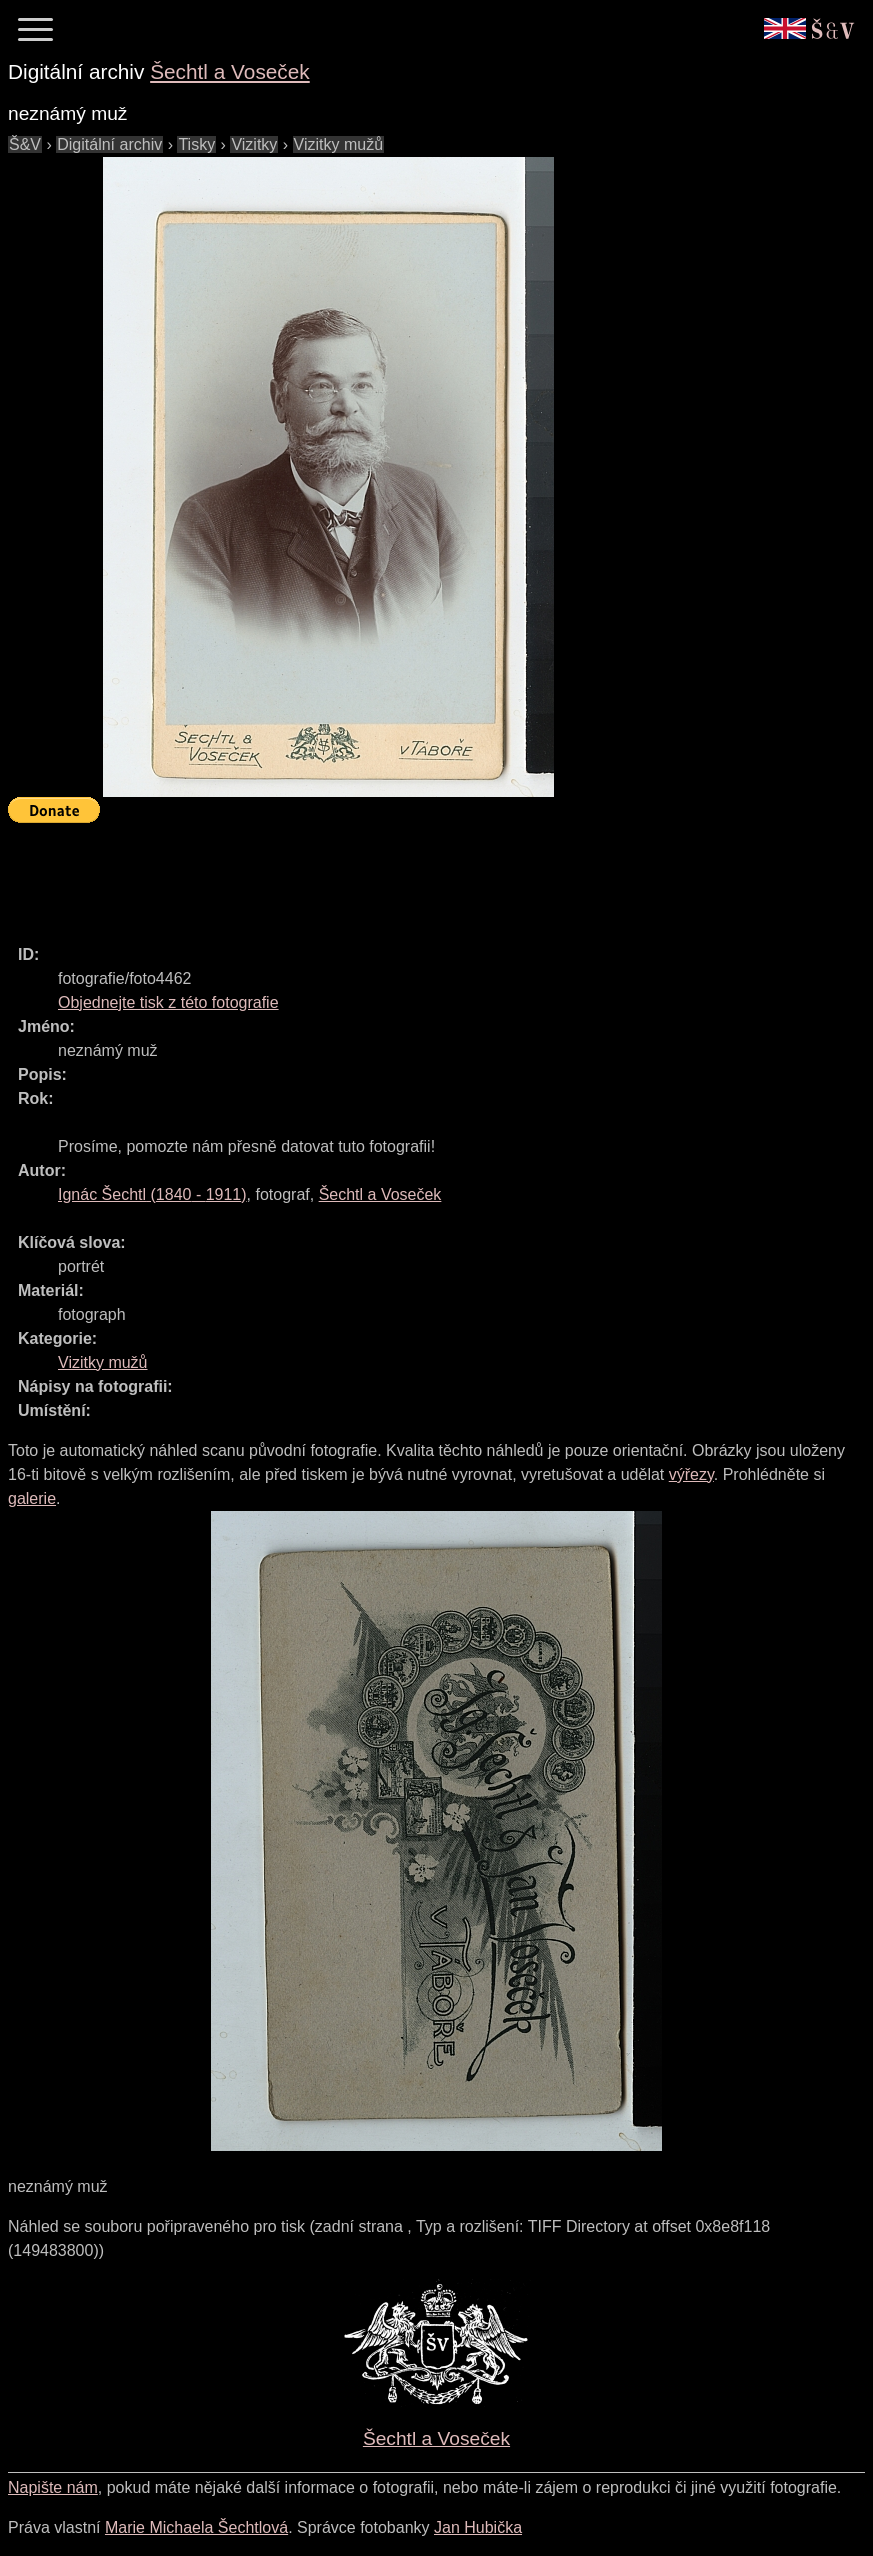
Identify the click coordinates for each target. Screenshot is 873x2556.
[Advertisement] (372, 875)
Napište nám (53, 2487)
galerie (32, 1498)
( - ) (152, 1194)
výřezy (691, 1474)
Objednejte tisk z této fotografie (168, 1002)
